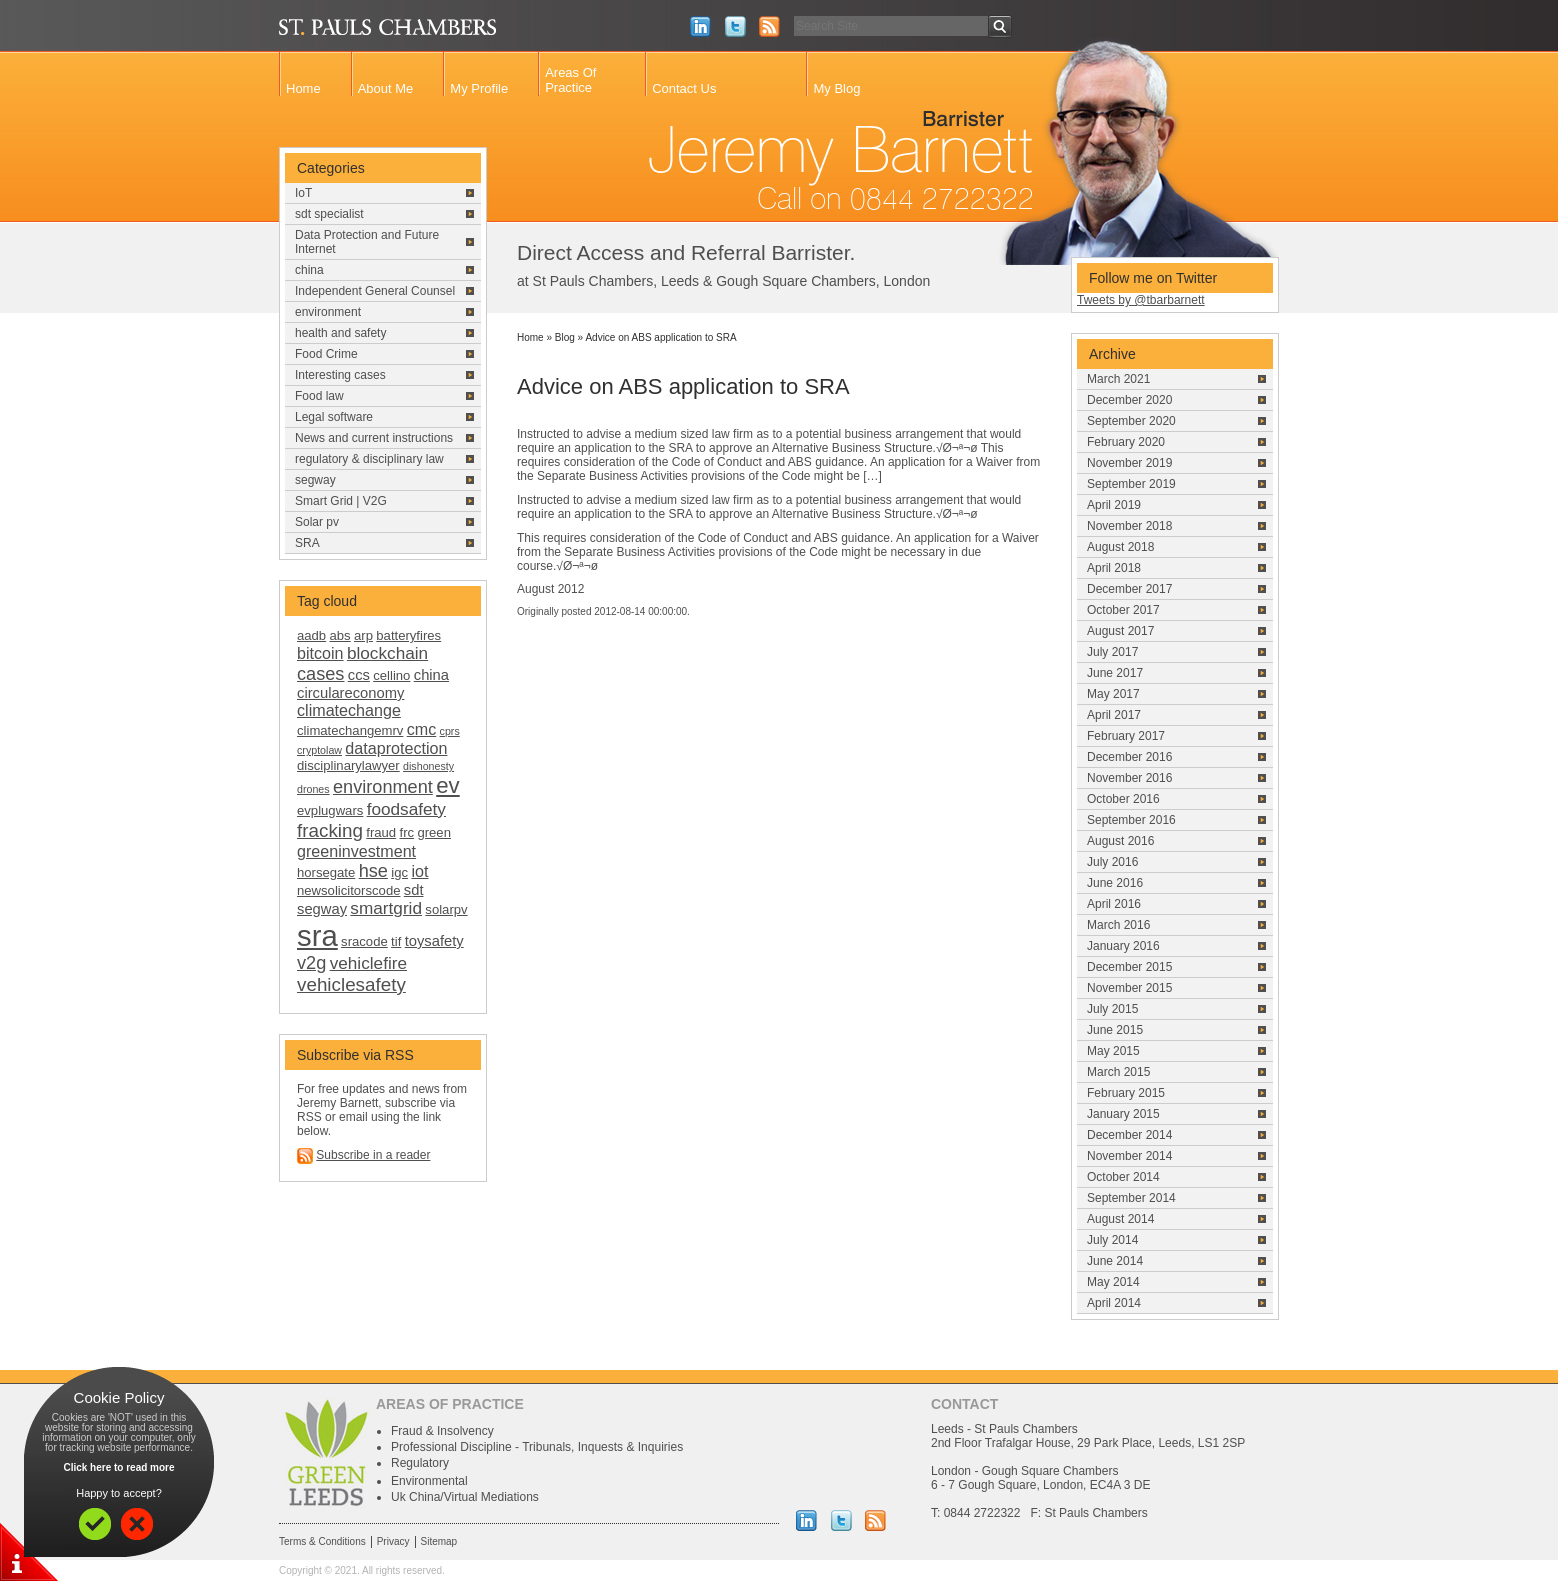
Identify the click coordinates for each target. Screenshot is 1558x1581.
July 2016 (1112, 862)
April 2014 (1114, 1303)
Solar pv (317, 522)
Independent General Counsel (375, 291)
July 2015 (1112, 1009)
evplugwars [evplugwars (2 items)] (330, 810)
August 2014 (1120, 1219)
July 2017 (1112, 652)
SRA (307, 543)
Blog (565, 337)
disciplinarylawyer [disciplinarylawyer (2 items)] (348, 765)
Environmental (429, 1481)
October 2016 (1123, 799)
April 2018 (1114, 568)
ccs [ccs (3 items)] (359, 675)
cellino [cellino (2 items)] (391, 675)
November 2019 (1129, 463)
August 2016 (1120, 841)
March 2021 (1118, 379)
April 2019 (1114, 505)
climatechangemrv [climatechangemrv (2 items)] (350, 730)
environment (328, 312)
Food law (319, 396)
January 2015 (1123, 1114)
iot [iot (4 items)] (419, 871)
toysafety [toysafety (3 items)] (434, 941)
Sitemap (439, 1541)
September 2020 (1131, 421)
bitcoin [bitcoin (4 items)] (320, 653)
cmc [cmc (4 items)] (422, 729)
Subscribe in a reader (373, 1155)
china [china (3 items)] (431, 675)
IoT (303, 193)
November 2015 (1129, 988)
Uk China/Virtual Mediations (465, 1497)
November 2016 (1129, 778)
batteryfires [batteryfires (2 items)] (408, 635)
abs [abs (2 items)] (340, 635)
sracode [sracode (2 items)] (364, 941)
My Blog (836, 88)
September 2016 (1131, 820)
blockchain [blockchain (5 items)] (387, 653)
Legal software (334, 417)
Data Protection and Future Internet (367, 242)
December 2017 (1129, 589)
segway (315, 480)
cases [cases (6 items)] (320, 674)
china (309, 270)
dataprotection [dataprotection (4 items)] (396, 748)
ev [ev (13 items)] (447, 785)
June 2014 (1115, 1261)
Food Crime (326, 354)
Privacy (393, 1541)
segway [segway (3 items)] (322, 909)
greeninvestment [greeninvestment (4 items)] (356, 851)
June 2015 (1115, 1030)
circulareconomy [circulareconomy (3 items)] (350, 693)
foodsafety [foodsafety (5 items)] (406, 809)
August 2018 (1120, 547)
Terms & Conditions (322, 1541)
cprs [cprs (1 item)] (450, 731)
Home (303, 88)
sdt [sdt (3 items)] (414, 890)
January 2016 (1123, 946)
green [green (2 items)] (434, 832)
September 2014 (1131, 1198)
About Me (386, 88)
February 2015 (1126, 1093)
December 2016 (1129, 757)
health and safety (340, 333)
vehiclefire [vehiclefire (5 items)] (368, 963)
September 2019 (1131, 484)
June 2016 (1115, 883)
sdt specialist (329, 214)
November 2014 (1129, 1156)
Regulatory (420, 1463)
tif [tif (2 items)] (396, 941)
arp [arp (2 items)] (363, 635)
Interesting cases (340, 375)
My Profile (479, 88)
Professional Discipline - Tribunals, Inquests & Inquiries (537, 1447)
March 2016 (1118, 925)
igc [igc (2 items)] (399, 872)
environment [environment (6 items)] (383, 787)
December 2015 (1129, 967)
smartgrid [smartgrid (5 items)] (386, 908)
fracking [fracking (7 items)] (330, 830)
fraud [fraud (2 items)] (381, 832)
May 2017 (1113, 694)
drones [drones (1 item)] (313, 789)
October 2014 (1123, 1177)
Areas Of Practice (570, 80)
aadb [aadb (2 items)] (311, 635)
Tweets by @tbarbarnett (1141, 300)
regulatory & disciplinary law (369, 459)
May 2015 (1113, 1051)
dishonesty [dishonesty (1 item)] (428, 766)
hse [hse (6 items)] (373, 871)
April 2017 (1114, 715)
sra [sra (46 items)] (317, 935)
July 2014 (1112, 1240)
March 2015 (1118, 1072)
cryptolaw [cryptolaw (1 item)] (319, 750)
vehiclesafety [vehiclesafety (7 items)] (351, 984)
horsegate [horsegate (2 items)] (326, 872)
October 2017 (1123, 610)
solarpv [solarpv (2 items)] (446, 909)
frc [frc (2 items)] (407, 832)
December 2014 (1129, 1135)
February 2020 (1126, 442)
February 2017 (1126, 736)
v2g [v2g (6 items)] (311, 963)
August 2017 (1120, 631)
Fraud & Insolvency (442, 1431)
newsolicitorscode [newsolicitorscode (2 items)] (348, 890)
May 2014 (1113, 1282)
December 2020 (1129, 400)
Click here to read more (118, 1467)
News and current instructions (374, 438)
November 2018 (1129, 526)
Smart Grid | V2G (341, 501)
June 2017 (1115, 673)
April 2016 (1114, 904)
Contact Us (684, 88)
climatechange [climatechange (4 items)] (349, 710)
